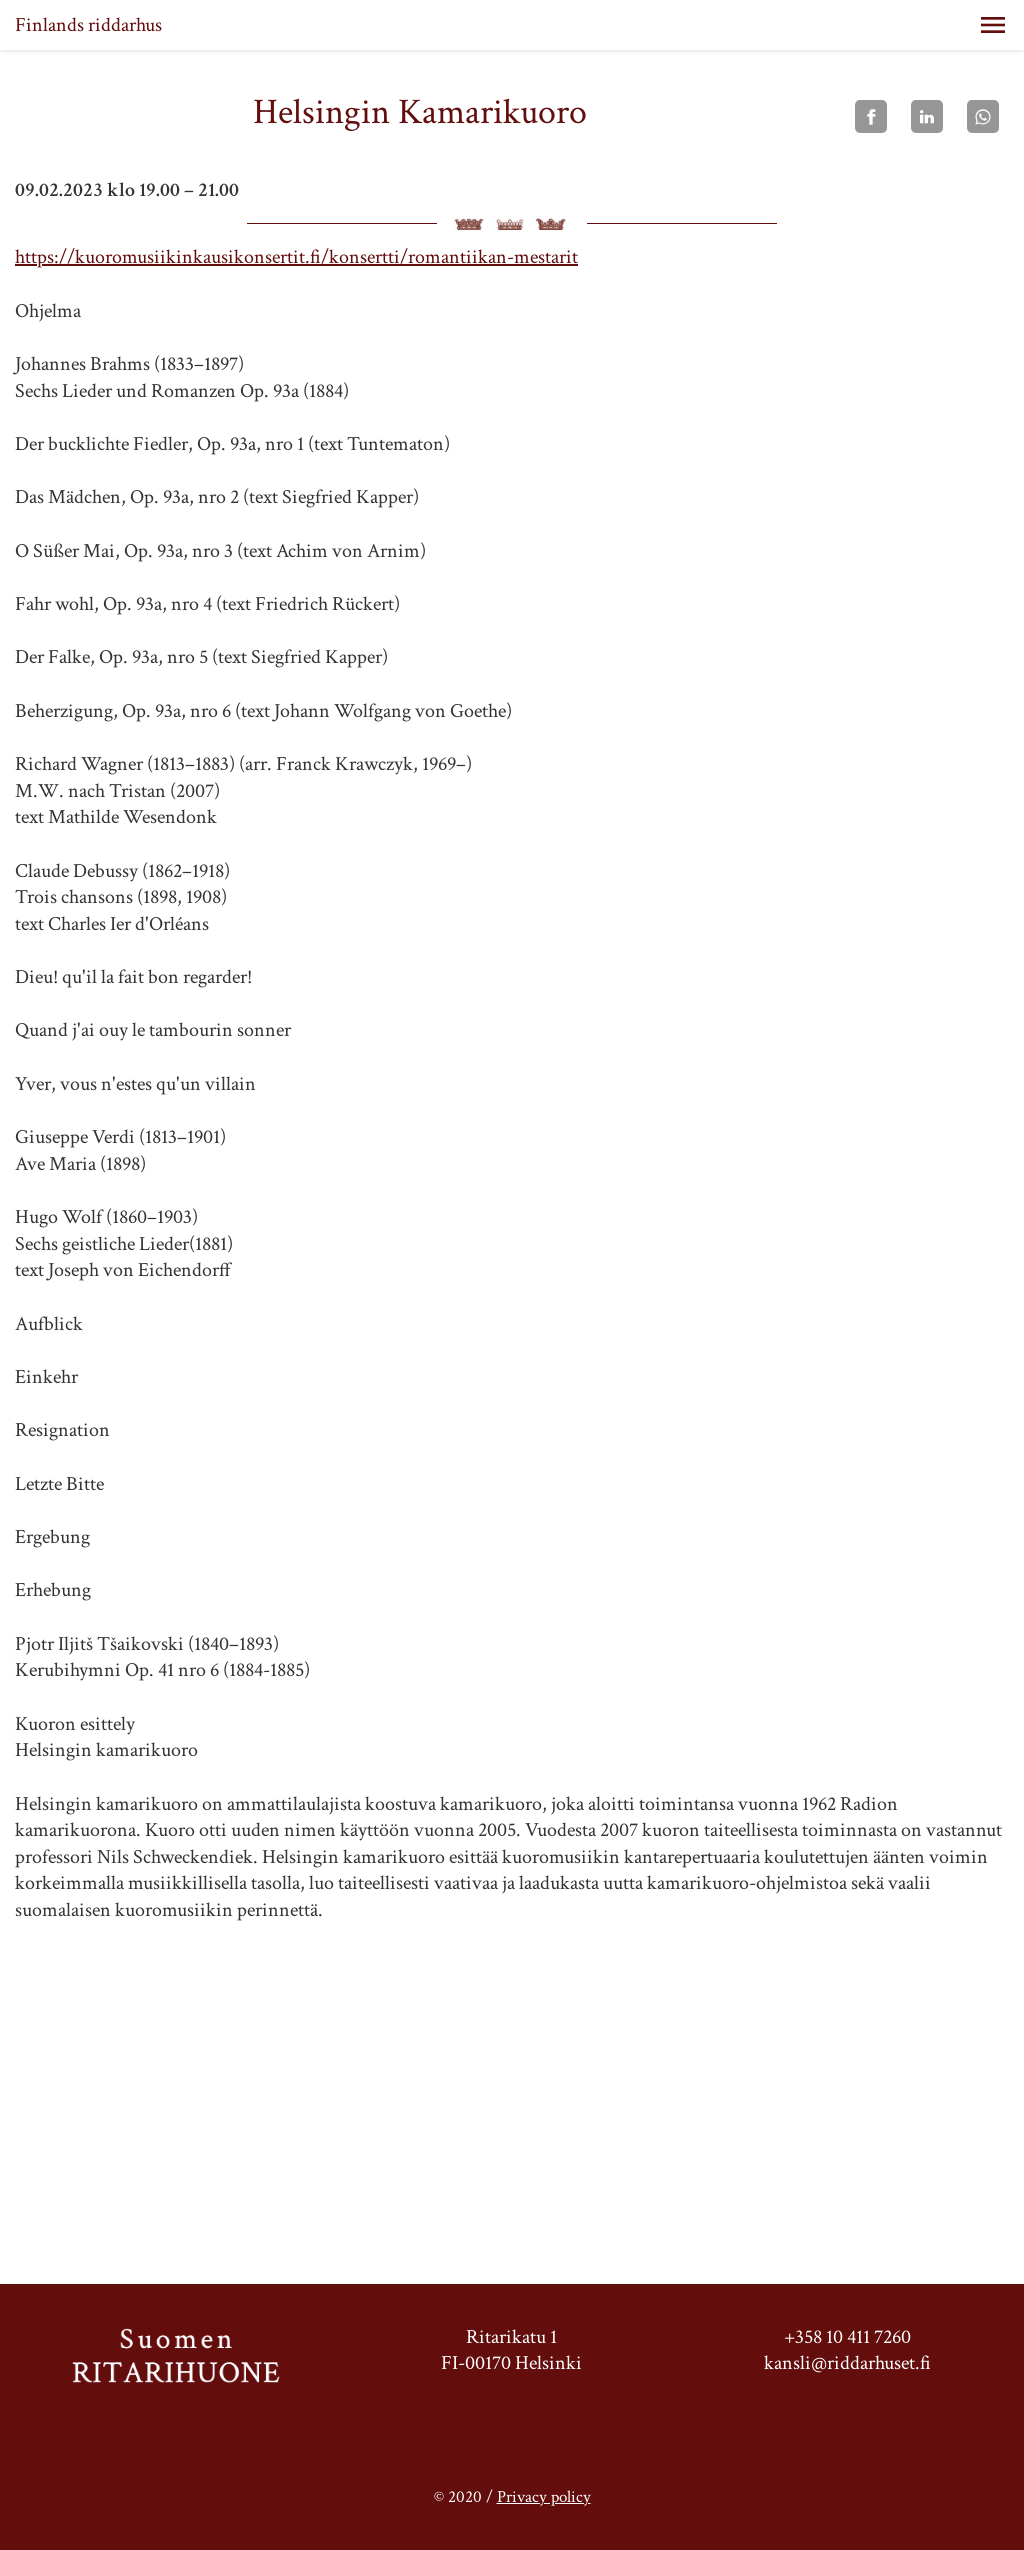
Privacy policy (544, 2497)
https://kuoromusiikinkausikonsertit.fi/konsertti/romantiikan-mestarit (296, 257)
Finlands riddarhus (88, 25)
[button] (993, 25)
